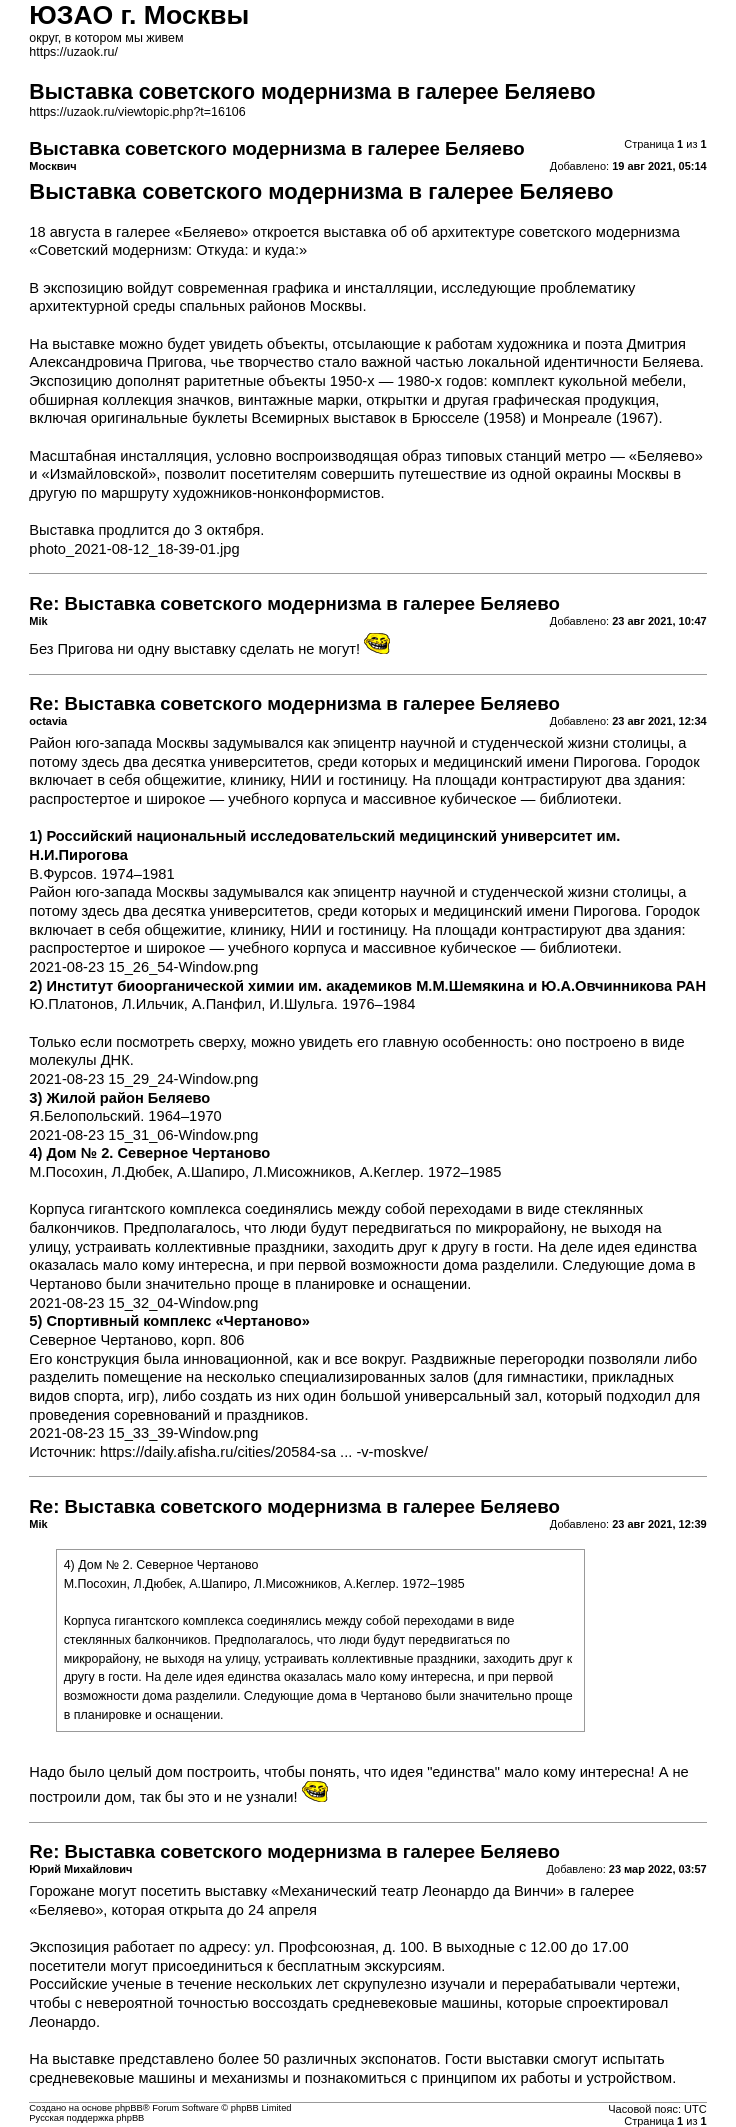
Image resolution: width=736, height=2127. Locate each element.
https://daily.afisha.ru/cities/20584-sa (218, 1452)
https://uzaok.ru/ (73, 52)
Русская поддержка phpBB (86, 2118)
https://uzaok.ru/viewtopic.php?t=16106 (137, 112)
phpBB (129, 2108)
